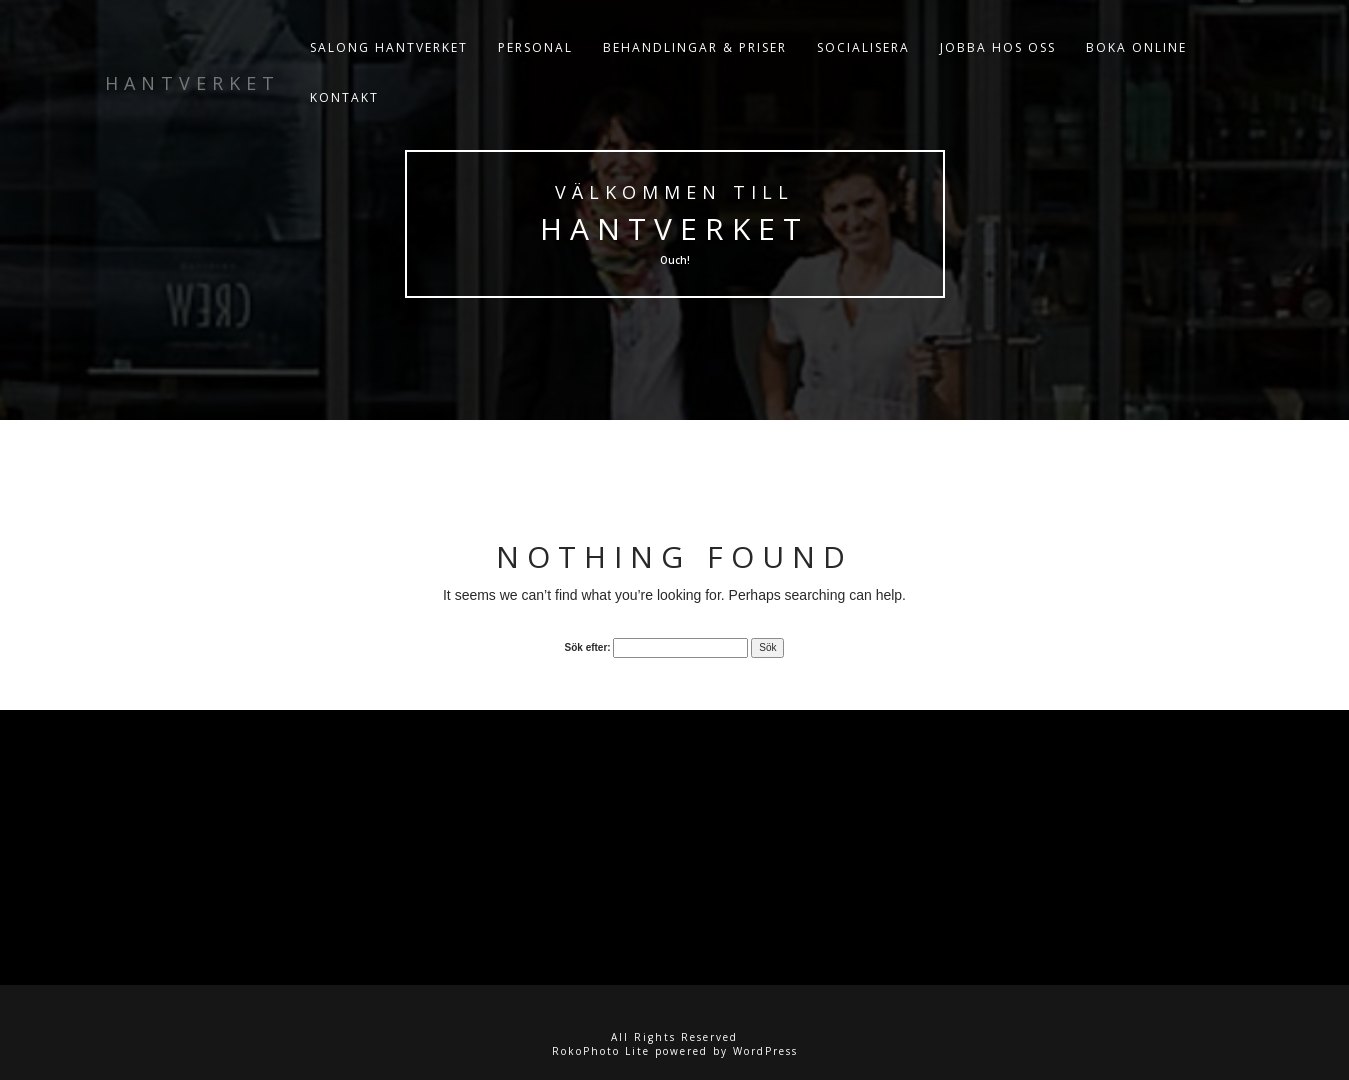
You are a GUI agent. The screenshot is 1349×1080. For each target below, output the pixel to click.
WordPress (765, 1051)
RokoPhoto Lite (601, 1051)
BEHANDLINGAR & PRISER (695, 49)
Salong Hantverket (389, 49)
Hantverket (674, 228)
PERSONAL (535, 49)
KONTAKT (344, 99)
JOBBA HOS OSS (998, 49)
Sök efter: (588, 647)
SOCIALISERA (863, 49)
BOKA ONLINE (1136, 49)
